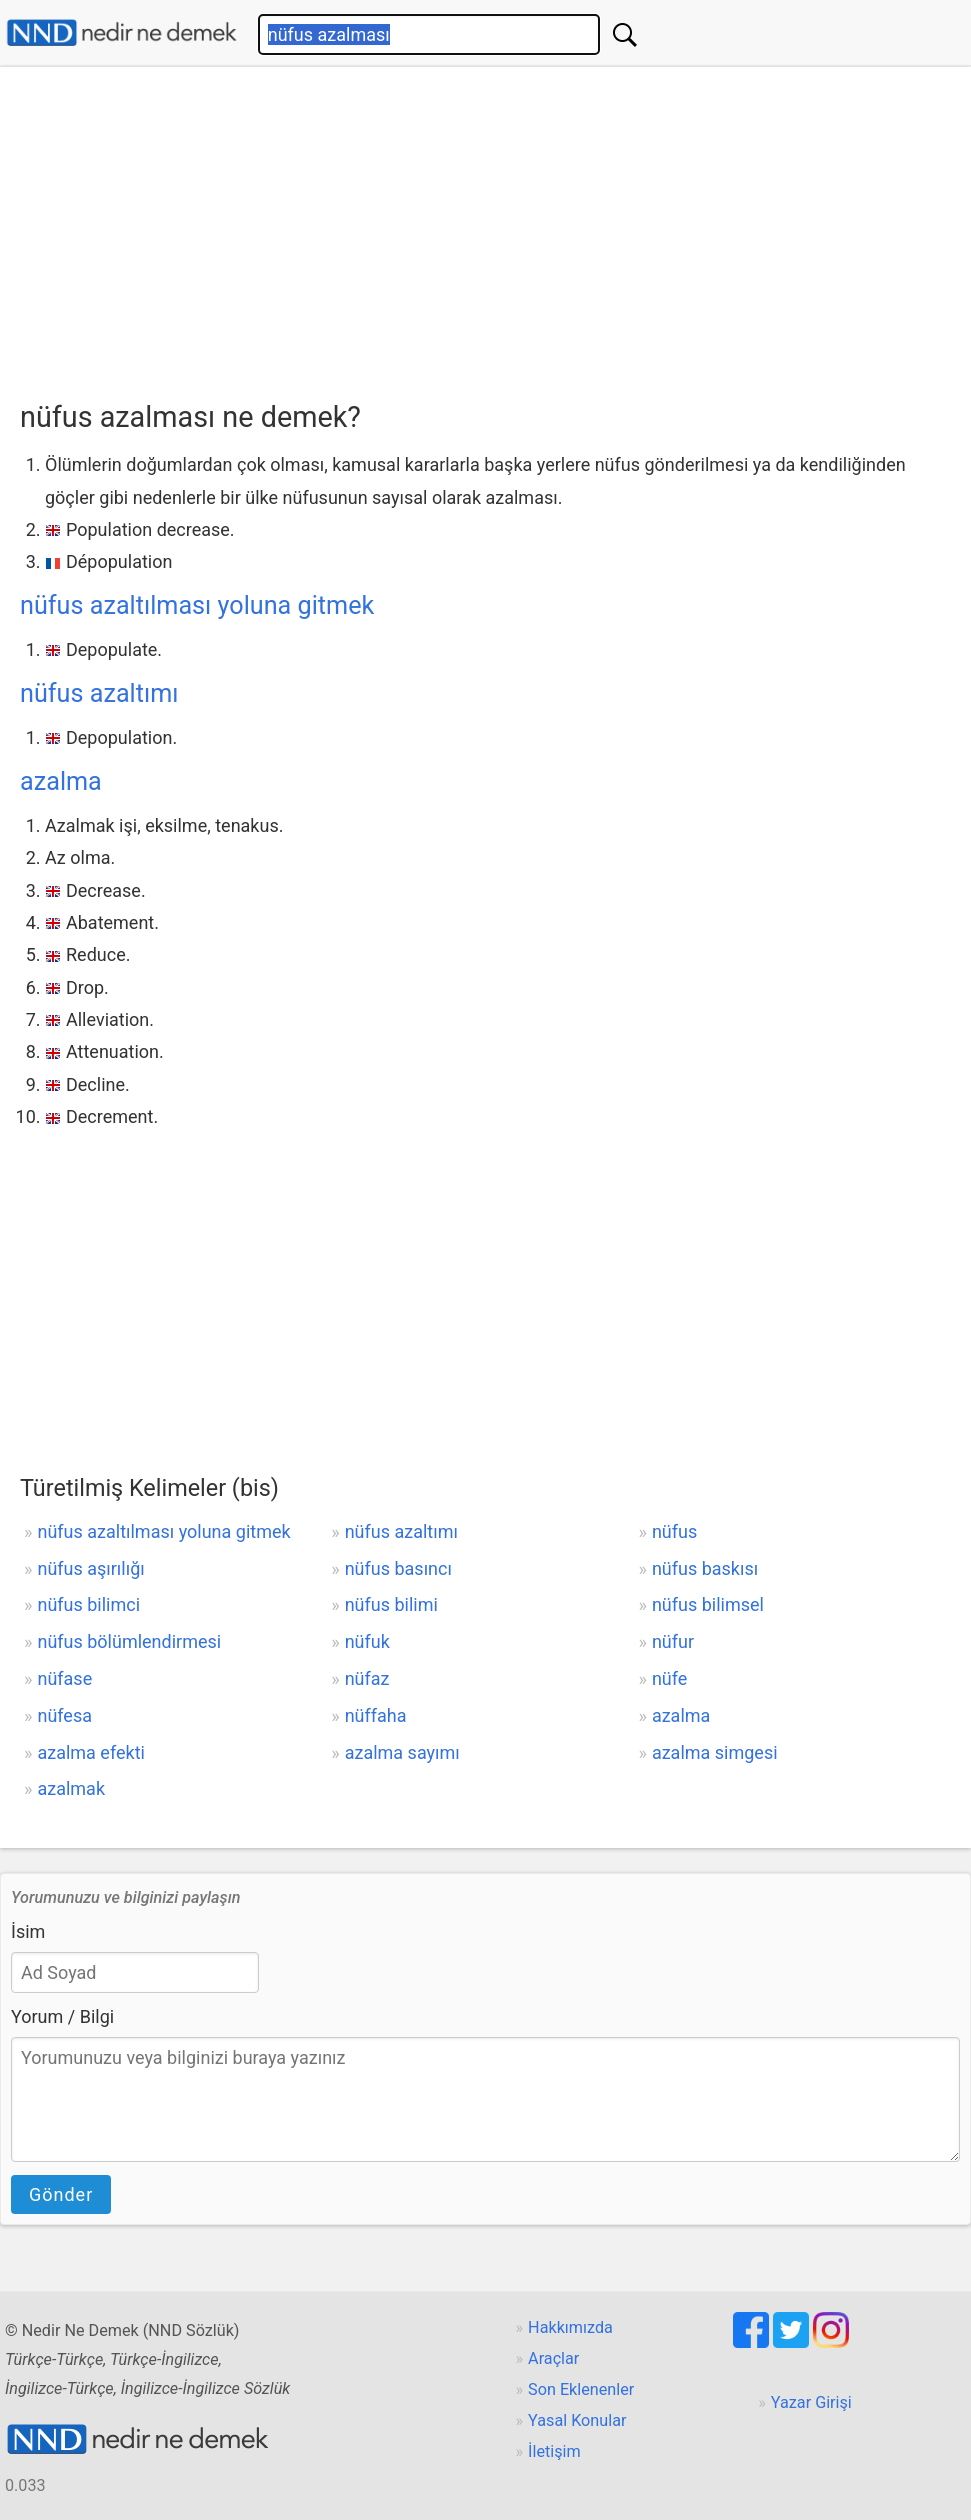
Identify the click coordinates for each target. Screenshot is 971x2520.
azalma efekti (90, 1752)
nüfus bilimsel (708, 1604)
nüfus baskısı (705, 1568)
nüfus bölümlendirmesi (129, 1641)
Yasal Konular (577, 2420)
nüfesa (64, 1715)
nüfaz (367, 1678)
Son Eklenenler (581, 2389)
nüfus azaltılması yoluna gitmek (197, 605)
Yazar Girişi (811, 2402)
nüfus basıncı (398, 1568)
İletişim (554, 2451)
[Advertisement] (495, 227)
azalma (61, 781)
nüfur (673, 1641)
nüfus (674, 1531)
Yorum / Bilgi (62, 2016)
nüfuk (367, 1641)
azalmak (71, 1788)
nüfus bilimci (88, 1604)
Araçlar (553, 2358)
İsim (28, 1931)
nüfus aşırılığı (90, 1568)
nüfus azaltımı (99, 693)
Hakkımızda (570, 2327)
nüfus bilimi (391, 1604)
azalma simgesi (715, 1752)
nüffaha (376, 1715)
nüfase (64, 1678)
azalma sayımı (402, 1752)
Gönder (61, 2194)
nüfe (669, 1678)
